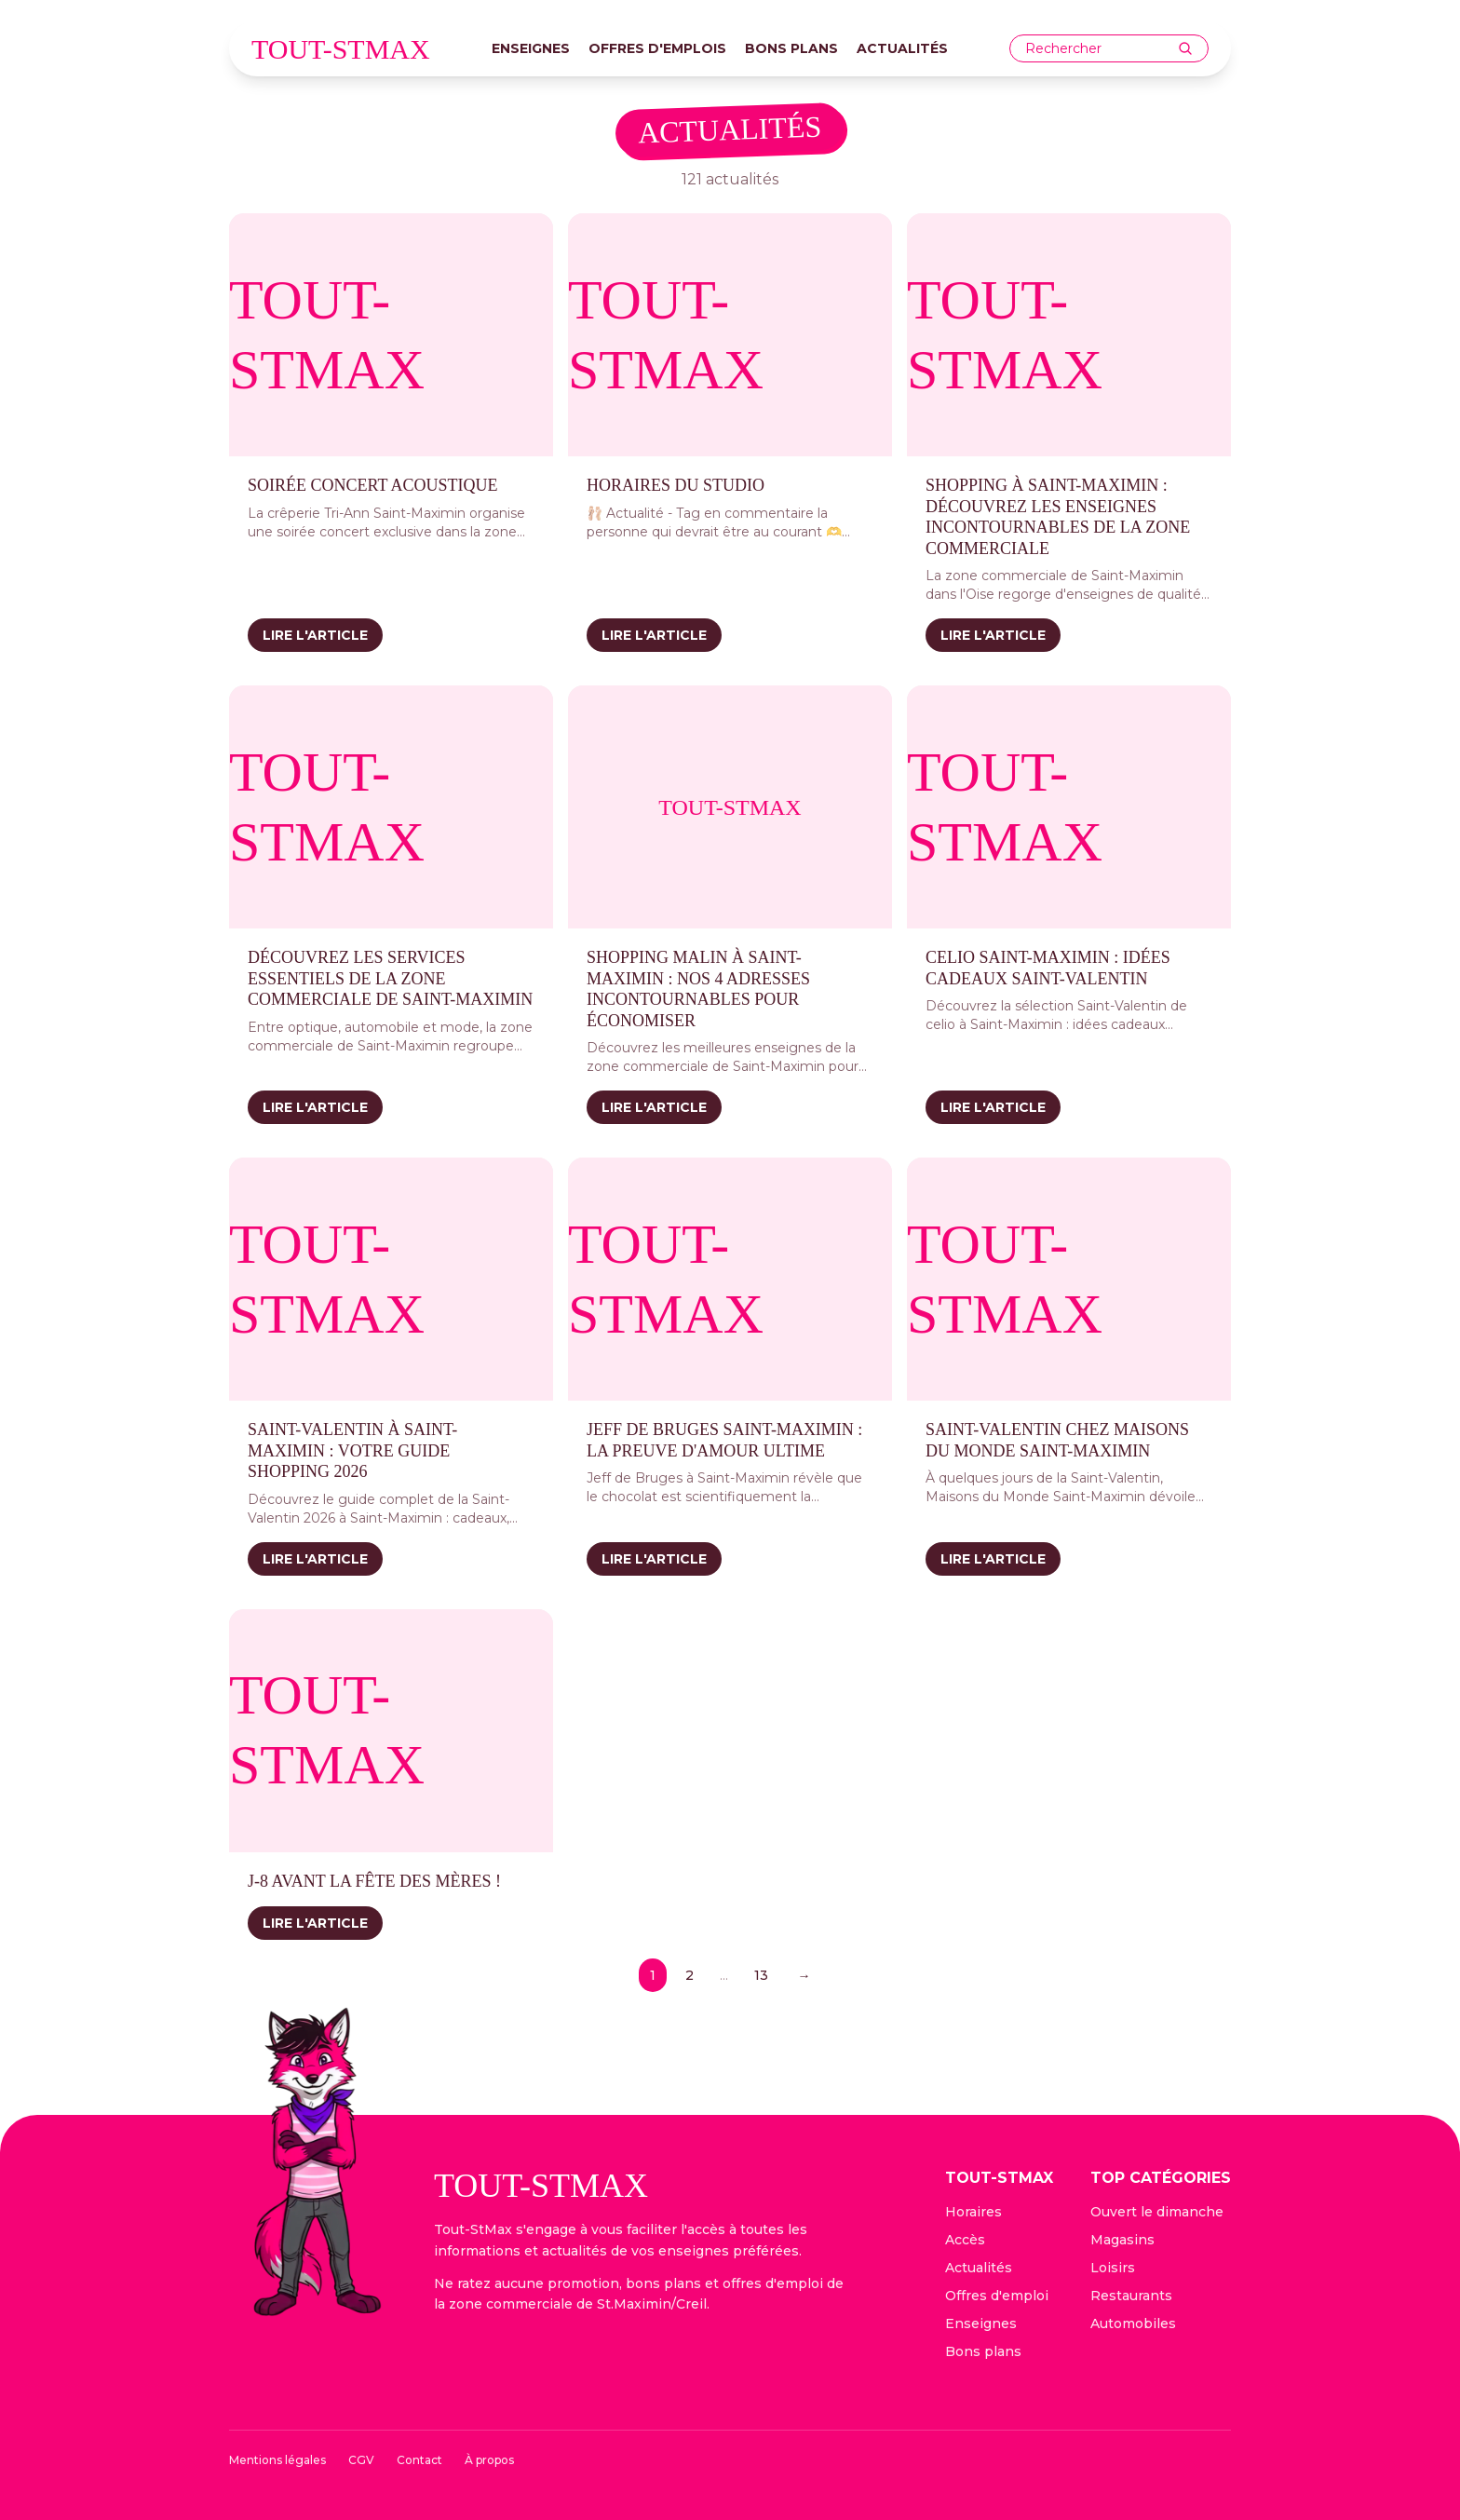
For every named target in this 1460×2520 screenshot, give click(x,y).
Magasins (1122, 2239)
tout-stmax (340, 49)
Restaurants (1131, 2295)
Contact (419, 2460)
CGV (361, 2460)
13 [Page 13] (761, 1975)
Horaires (973, 2211)
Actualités (902, 48)
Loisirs (1112, 2267)
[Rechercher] (1185, 48)
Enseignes (531, 48)
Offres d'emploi (996, 2295)
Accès (965, 2239)
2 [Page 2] (689, 1975)
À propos (489, 2460)
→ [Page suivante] (804, 1975)
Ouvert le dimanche (1156, 2211)
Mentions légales (277, 2460)
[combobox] (1101, 49)
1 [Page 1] (653, 1975)
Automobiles (1133, 2323)
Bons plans (791, 48)
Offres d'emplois (657, 48)
